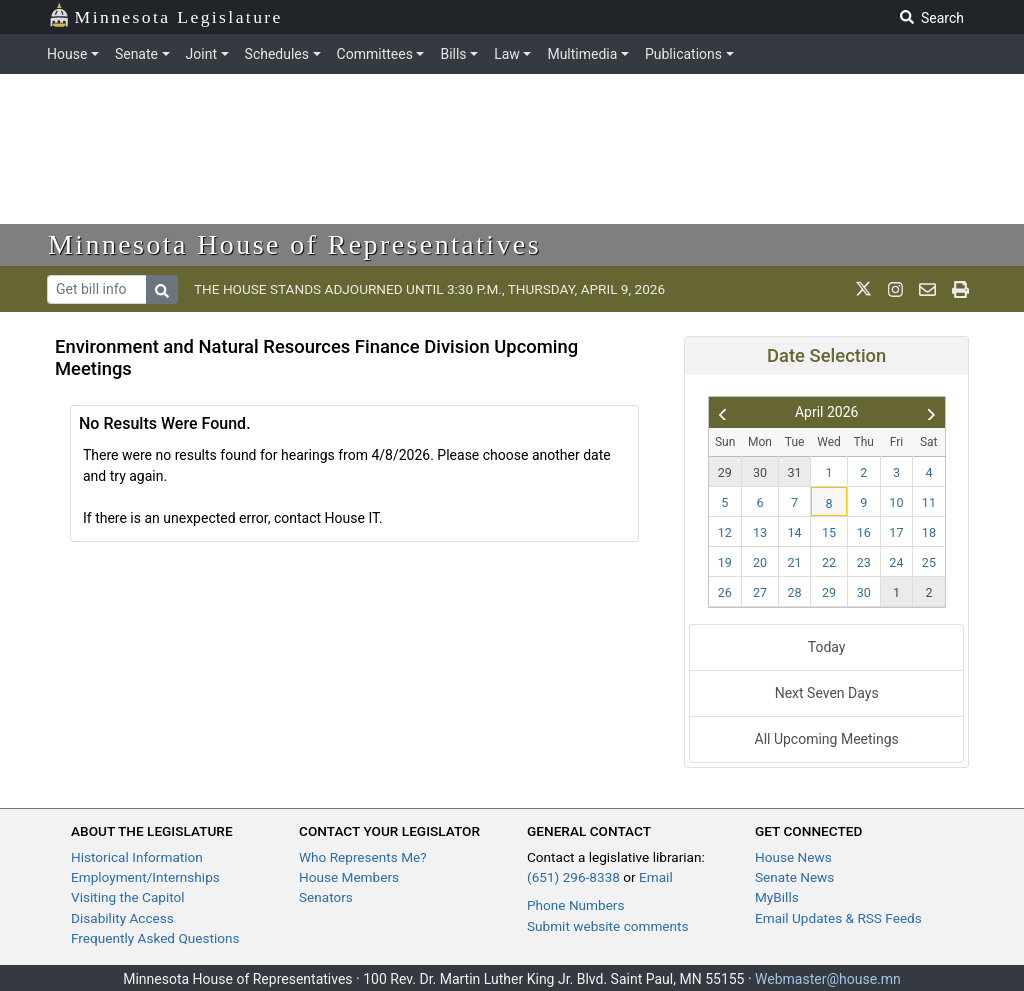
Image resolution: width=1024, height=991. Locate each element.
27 (760, 592)
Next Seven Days (827, 693)
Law (507, 54)
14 (795, 532)
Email (656, 877)
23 (864, 562)
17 (896, 532)
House (67, 54)
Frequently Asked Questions (155, 938)
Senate (136, 54)
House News (793, 857)
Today (827, 647)
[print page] (960, 289)
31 (795, 472)
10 (896, 502)
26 (725, 592)
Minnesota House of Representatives (294, 244)
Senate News (794, 877)
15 (829, 532)
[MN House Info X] (863, 289)
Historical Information (137, 857)
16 (864, 532)
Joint (201, 54)
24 (896, 562)
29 (725, 472)
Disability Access (122, 918)
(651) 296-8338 (573, 877)
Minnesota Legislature (165, 15)
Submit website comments (608, 926)
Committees (375, 54)
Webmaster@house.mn (828, 979)
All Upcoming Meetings (827, 739)
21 (795, 562)
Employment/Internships (145, 877)
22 (829, 562)
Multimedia (582, 54)
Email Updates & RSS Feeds (838, 918)
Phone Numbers (575, 905)
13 (760, 532)
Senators (326, 897)
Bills (453, 54)
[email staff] (927, 289)
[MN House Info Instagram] (895, 289)
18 (929, 532)
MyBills (777, 897)
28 (795, 592)
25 (929, 562)
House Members (349, 877)
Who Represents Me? (363, 857)
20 (760, 562)
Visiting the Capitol (128, 897)
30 (760, 472)
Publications (683, 54)
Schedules (277, 54)
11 (929, 502)
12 (725, 532)
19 (725, 562)
